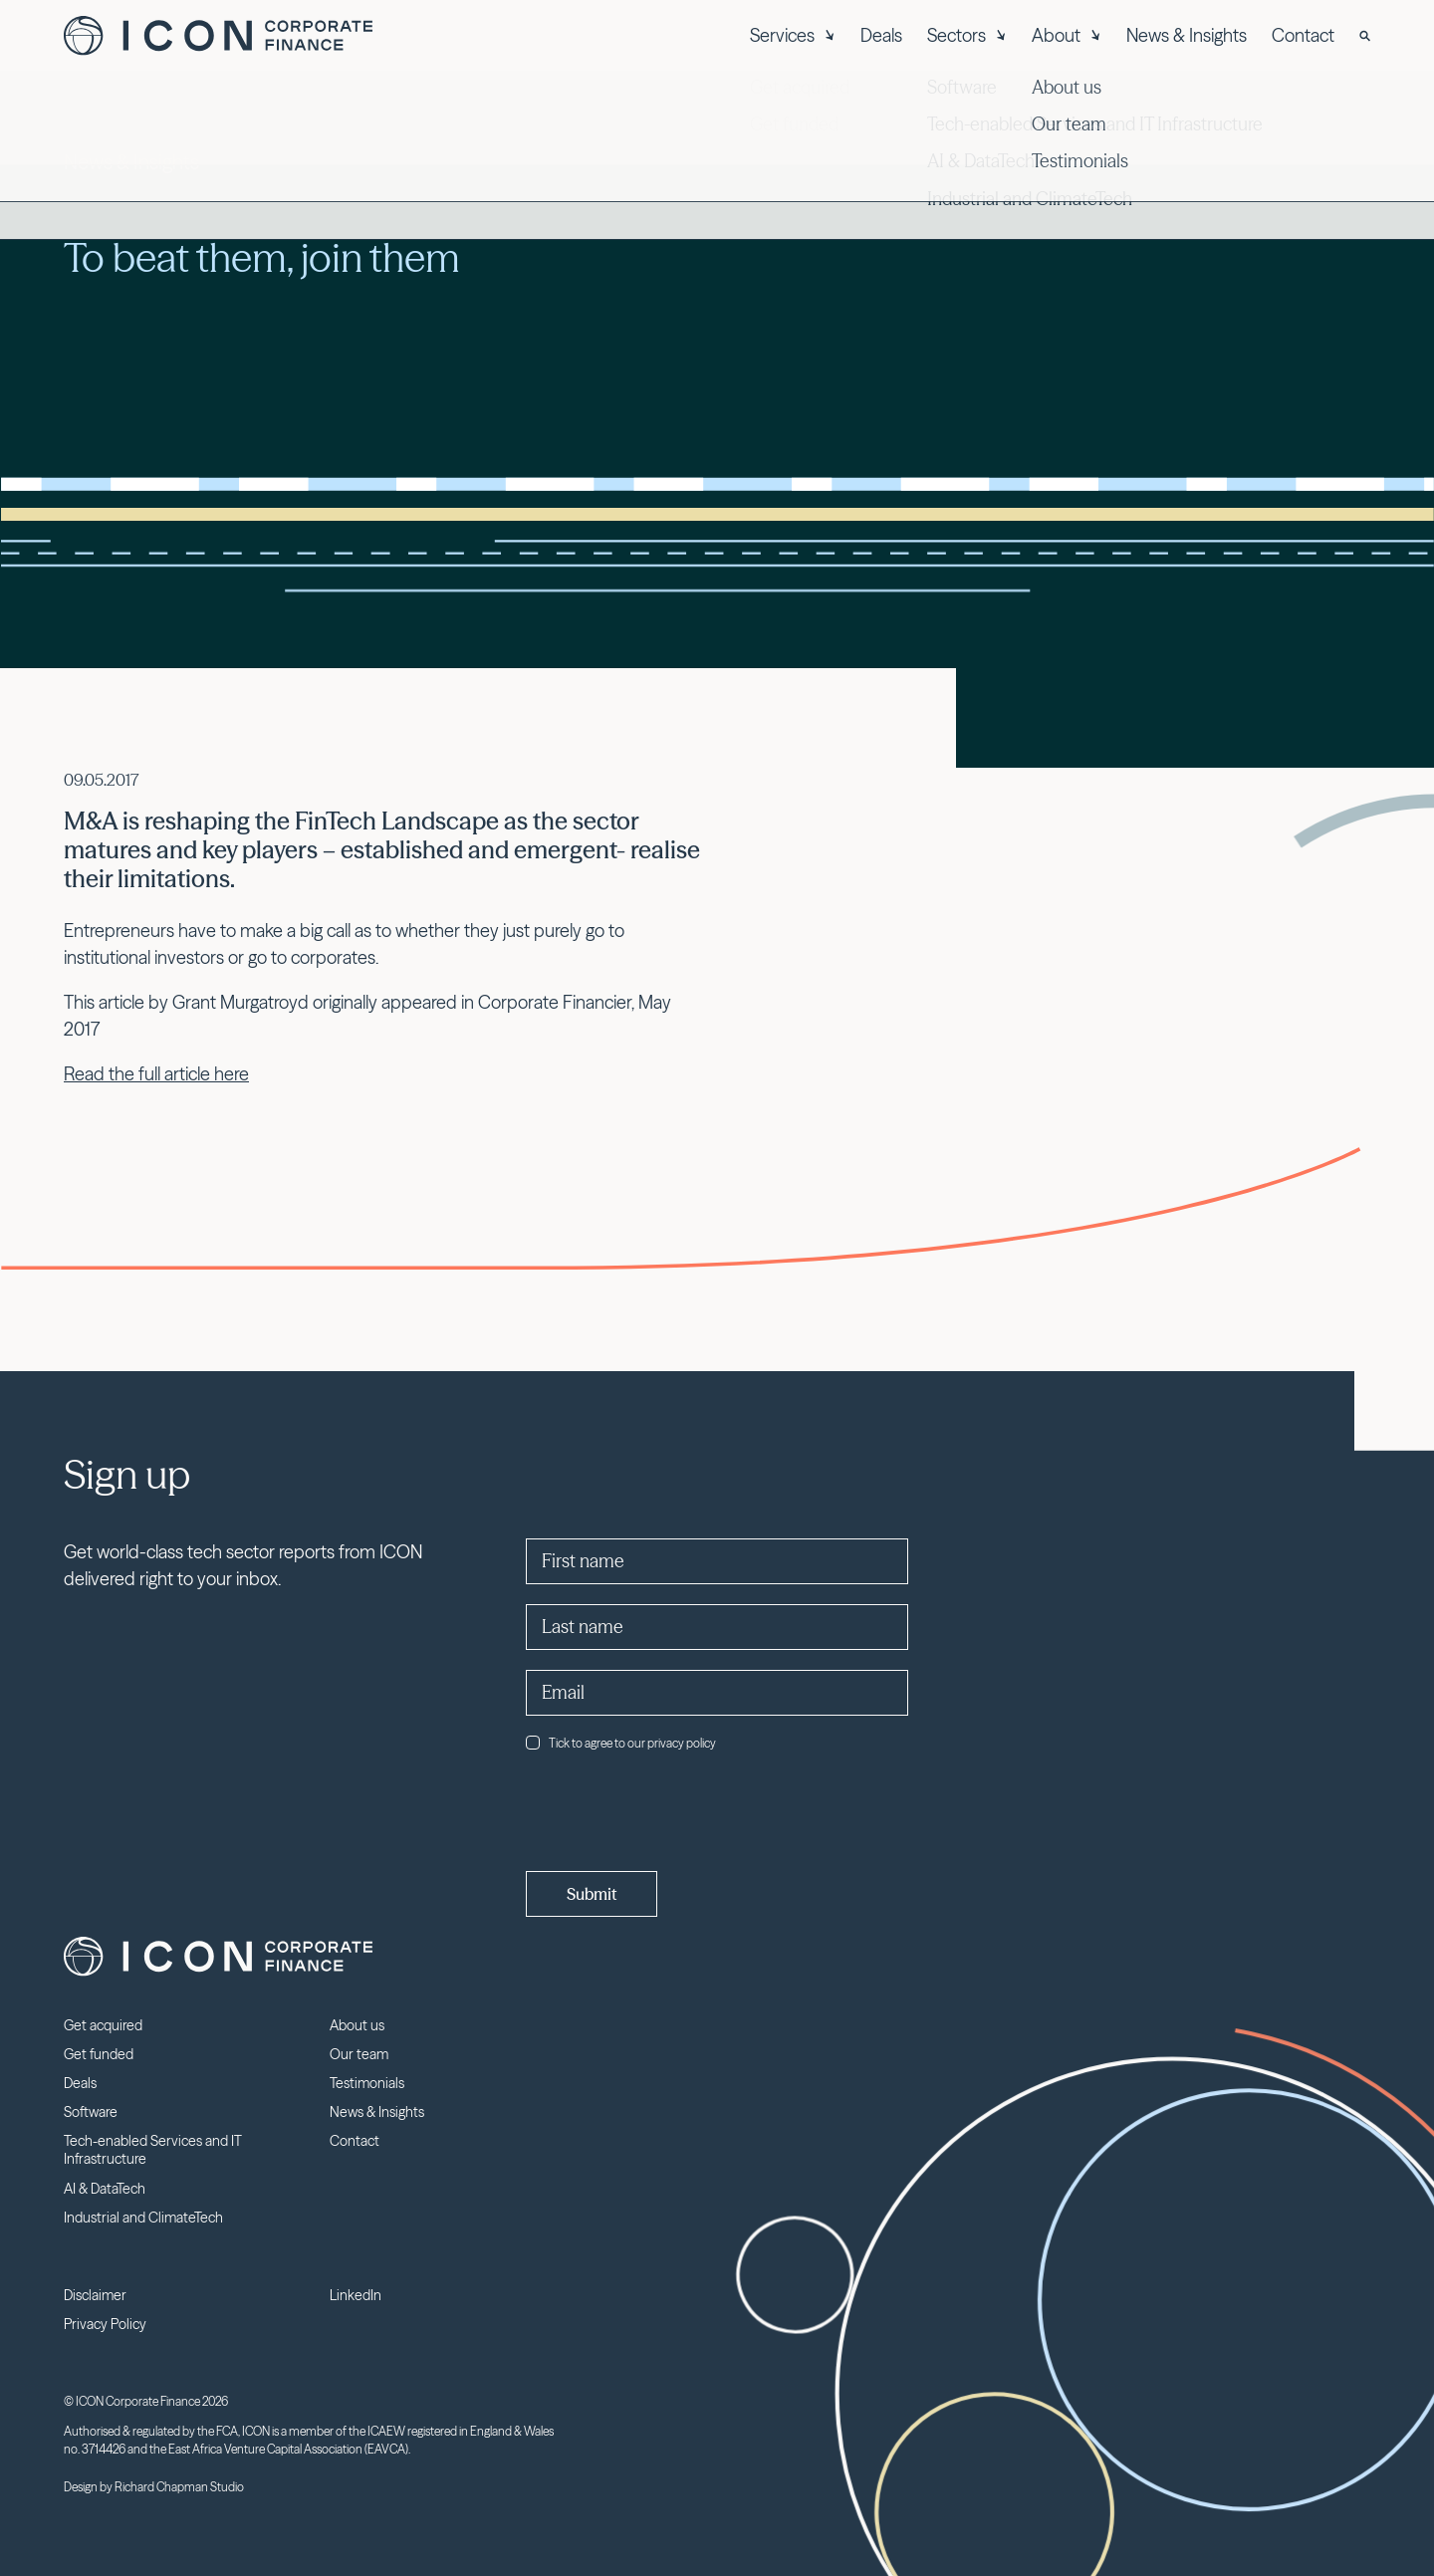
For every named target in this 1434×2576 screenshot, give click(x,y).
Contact (1303, 35)
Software (91, 2112)
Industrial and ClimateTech (143, 2217)
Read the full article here (156, 1073)
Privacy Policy (105, 2324)
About (1066, 35)
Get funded (98, 2054)
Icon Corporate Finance (218, 36)
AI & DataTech (104, 2189)
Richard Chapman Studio (179, 2486)
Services (793, 35)
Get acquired (103, 2025)
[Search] (1364, 36)
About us (357, 2025)
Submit (591, 1894)
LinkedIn (355, 2295)
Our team (359, 2054)
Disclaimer (95, 2295)
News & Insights (1186, 35)
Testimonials (367, 2083)
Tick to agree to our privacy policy (621, 1743)
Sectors (967, 35)
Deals (881, 35)
